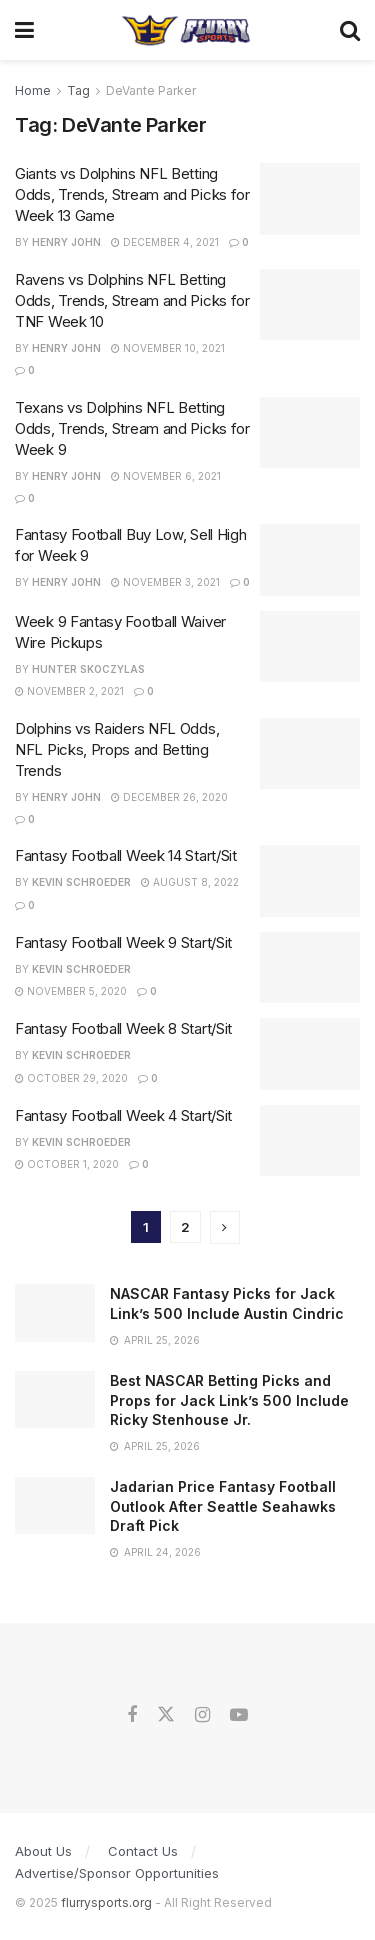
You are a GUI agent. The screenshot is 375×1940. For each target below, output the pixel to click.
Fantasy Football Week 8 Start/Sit (123, 1028)
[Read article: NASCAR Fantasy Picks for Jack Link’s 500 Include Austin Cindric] (55, 1312)
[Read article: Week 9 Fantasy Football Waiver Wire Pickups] (310, 647)
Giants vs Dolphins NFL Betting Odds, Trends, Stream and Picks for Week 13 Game (132, 194)
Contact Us (143, 1851)
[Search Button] (350, 30)
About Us (43, 1851)
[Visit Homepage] (186, 30)
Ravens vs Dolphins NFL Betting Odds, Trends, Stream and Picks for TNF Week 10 (132, 300)
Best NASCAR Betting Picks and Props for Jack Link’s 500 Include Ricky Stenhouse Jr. (229, 1400)
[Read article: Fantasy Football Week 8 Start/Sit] (310, 1054)
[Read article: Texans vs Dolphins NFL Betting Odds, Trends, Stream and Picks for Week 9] (310, 433)
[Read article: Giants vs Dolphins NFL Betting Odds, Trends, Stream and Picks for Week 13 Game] (310, 199)
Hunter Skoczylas (88, 669)
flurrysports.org (106, 1902)
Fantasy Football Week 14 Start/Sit (126, 855)
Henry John (66, 242)
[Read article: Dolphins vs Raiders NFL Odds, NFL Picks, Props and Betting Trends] (310, 754)
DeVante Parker (151, 90)
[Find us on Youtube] (239, 1715)
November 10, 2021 (168, 348)
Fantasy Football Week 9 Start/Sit (123, 942)
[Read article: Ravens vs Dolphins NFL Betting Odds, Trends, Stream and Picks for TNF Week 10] (310, 305)
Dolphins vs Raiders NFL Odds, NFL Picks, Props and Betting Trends (117, 749)
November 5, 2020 (71, 991)
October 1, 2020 (67, 1164)
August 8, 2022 (190, 882)
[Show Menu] (24, 30)
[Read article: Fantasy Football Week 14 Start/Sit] (310, 881)
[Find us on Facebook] (132, 1715)
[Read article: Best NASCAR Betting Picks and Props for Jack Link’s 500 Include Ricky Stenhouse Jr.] (55, 1399)
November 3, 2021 (165, 582)
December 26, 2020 (169, 797)
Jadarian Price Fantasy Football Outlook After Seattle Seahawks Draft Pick (223, 1506)
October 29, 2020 (71, 1078)
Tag (78, 90)
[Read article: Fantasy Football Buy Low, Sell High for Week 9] (310, 560)
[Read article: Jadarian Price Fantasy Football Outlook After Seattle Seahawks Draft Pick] (55, 1505)
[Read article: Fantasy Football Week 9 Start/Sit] (310, 968)
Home (33, 90)
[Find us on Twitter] (166, 1715)
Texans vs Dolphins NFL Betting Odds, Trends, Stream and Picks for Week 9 (132, 428)
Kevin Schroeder (81, 882)
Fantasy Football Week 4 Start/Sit (123, 1115)
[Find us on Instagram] (202, 1715)
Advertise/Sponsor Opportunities (117, 1873)
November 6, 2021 (166, 476)
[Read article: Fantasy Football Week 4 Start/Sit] (310, 1141)
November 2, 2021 (69, 691)
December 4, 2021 (165, 242)
